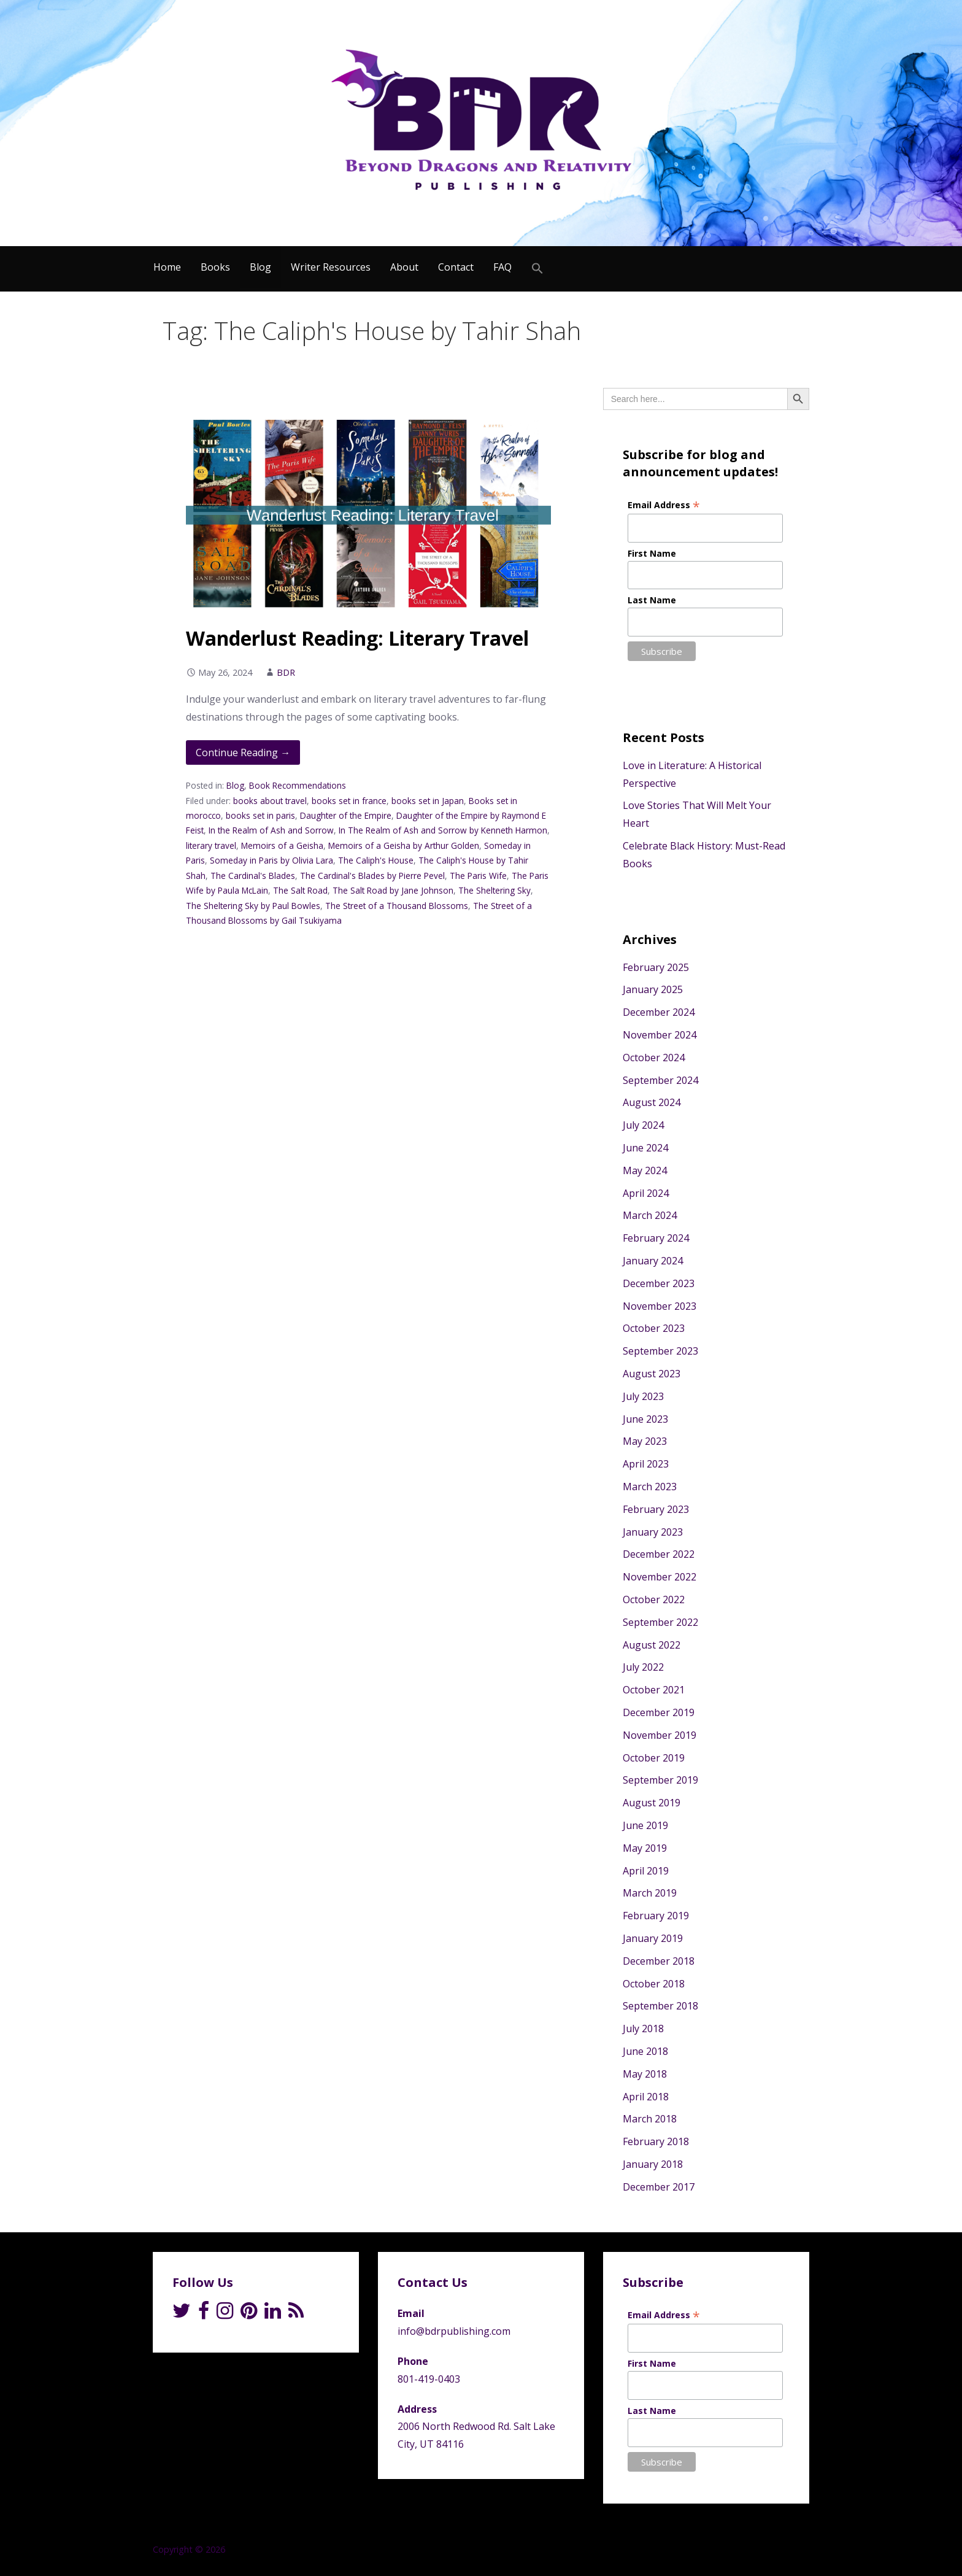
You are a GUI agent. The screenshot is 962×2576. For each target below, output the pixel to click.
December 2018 (659, 1961)
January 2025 (653, 989)
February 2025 (656, 967)
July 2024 (643, 1125)
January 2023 (653, 1532)
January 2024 (653, 1260)
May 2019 (645, 1848)
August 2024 (651, 1102)
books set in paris (260, 815)
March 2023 (650, 1486)
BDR (286, 672)
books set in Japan (427, 800)
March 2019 (650, 1893)
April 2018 (646, 2096)
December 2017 (659, 2187)
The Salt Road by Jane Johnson (393, 890)
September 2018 (660, 2006)
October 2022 (654, 1599)
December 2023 (659, 1283)
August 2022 (651, 1645)
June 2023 (645, 1419)
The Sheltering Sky (494, 890)
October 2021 (654, 1689)
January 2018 (653, 2164)
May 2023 (645, 1441)
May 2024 (645, 1170)
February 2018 (656, 2141)
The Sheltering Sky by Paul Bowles (253, 905)
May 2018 (645, 2074)
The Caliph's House (376, 860)
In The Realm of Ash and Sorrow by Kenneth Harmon (443, 830)
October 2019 (654, 1758)
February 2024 (656, 1238)
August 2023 (651, 1373)
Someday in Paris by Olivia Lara (271, 860)
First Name (652, 553)
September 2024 (660, 1080)
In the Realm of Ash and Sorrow (271, 830)
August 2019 (651, 1802)
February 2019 (656, 1915)
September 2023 (660, 1351)
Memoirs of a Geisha (282, 845)
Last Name (652, 600)
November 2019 (659, 1735)
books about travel (270, 800)
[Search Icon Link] (537, 268)
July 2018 (643, 2028)
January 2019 (653, 1938)
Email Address (664, 505)
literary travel (211, 845)
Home (167, 267)
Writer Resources (331, 267)
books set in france (349, 800)
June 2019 (645, 1825)
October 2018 (654, 1983)
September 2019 (660, 1780)
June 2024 (645, 1148)
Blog (260, 267)
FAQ (502, 267)
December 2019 (659, 1712)
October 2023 (654, 1328)
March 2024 (650, 1215)
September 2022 (660, 1622)
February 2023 (656, 1509)
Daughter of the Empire (345, 815)
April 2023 (646, 1464)
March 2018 (650, 2118)
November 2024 (659, 1035)
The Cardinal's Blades (252, 875)
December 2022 (659, 1554)
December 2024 (659, 1012)
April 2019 (646, 1871)
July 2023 (643, 1396)
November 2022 (659, 1577)
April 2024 (646, 1193)
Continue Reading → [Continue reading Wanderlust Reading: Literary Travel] (243, 752)
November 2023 (659, 1306)
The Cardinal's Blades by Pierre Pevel (372, 875)
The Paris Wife (478, 875)
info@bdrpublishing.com (454, 2331)
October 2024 (654, 1057)
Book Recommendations (297, 785)
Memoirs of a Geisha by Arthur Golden (403, 845)
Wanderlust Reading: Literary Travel (357, 638)
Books (215, 267)
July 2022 (643, 1667)
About (404, 267)
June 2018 (645, 2051)
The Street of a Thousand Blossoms (396, 905)
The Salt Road (300, 890)
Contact (456, 267)
